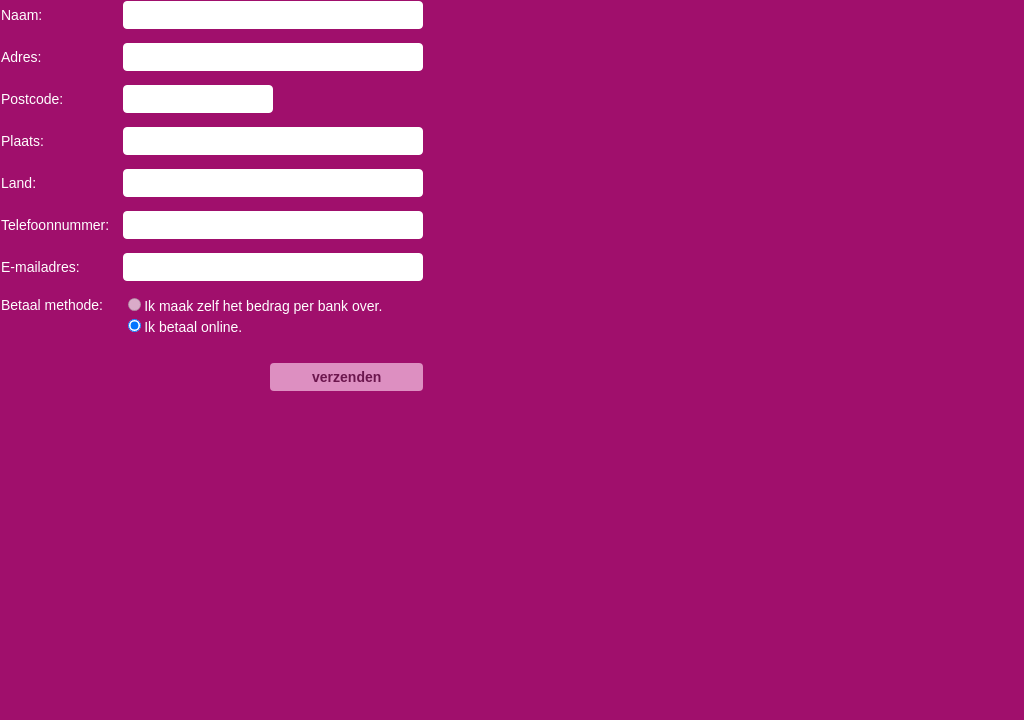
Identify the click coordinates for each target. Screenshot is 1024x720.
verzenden (346, 377)
